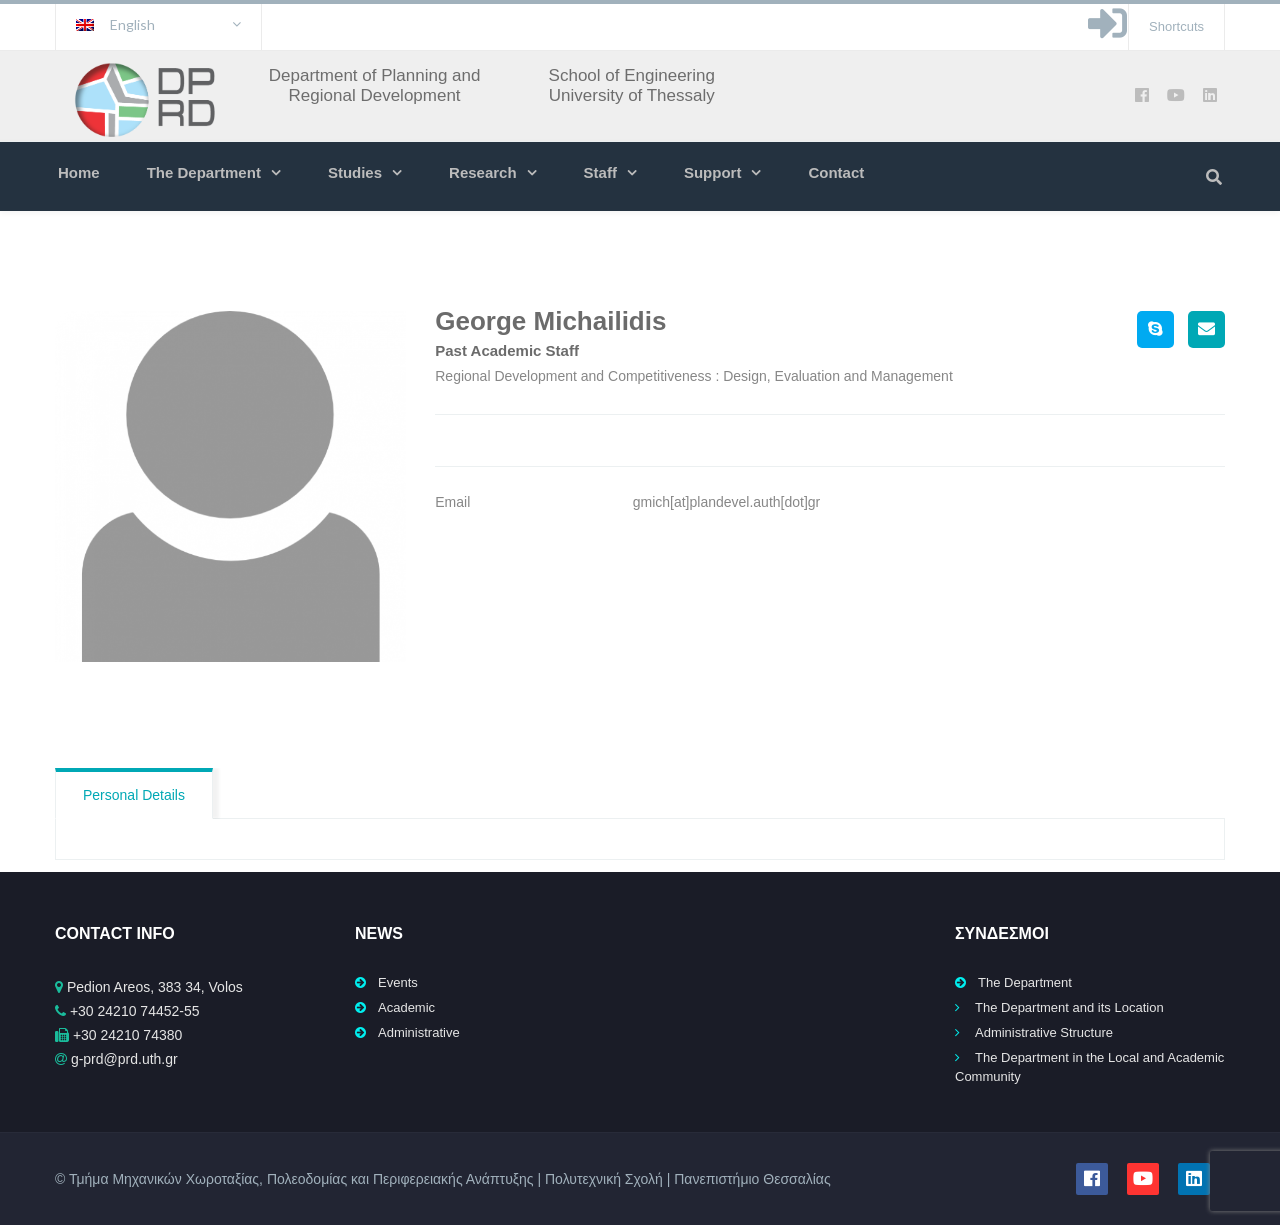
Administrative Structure (1044, 1032)
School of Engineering (632, 75)
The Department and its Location (1069, 1007)
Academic (406, 1007)
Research (483, 172)
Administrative (419, 1032)
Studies (355, 172)
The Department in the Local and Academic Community (1089, 1067)
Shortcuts (1176, 26)
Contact (836, 172)
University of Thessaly (632, 95)
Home (79, 172)
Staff (600, 172)
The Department (204, 172)
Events (398, 982)
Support (713, 172)
